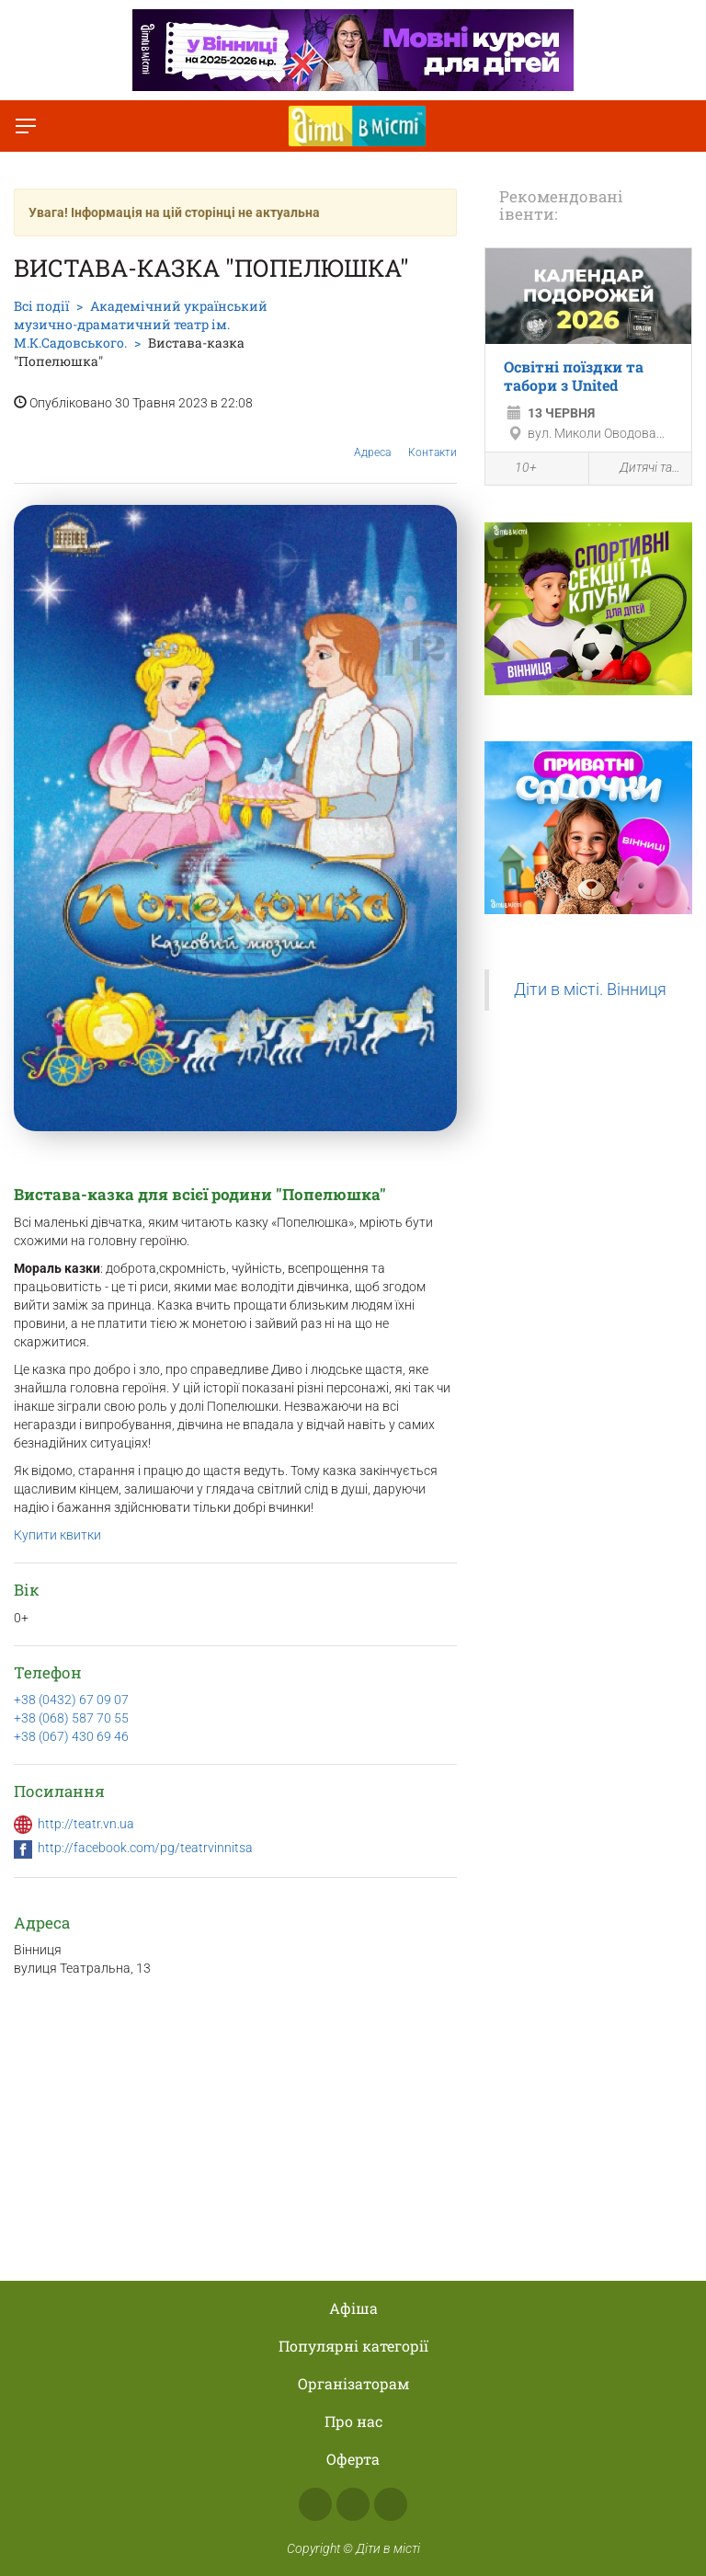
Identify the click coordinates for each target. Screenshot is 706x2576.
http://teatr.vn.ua (86, 1823)
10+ (516, 470)
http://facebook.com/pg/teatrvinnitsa (145, 1847)
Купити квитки (57, 1535)
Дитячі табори (640, 468)
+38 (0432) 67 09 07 (71, 1699)
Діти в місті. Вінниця (590, 989)
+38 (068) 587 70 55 (71, 1718)
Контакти (432, 438)
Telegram (390, 2504)
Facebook (315, 2504)
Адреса (372, 438)
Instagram (353, 2504)
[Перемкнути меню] (25, 126)
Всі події (41, 306)
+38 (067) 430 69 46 (71, 1736)
